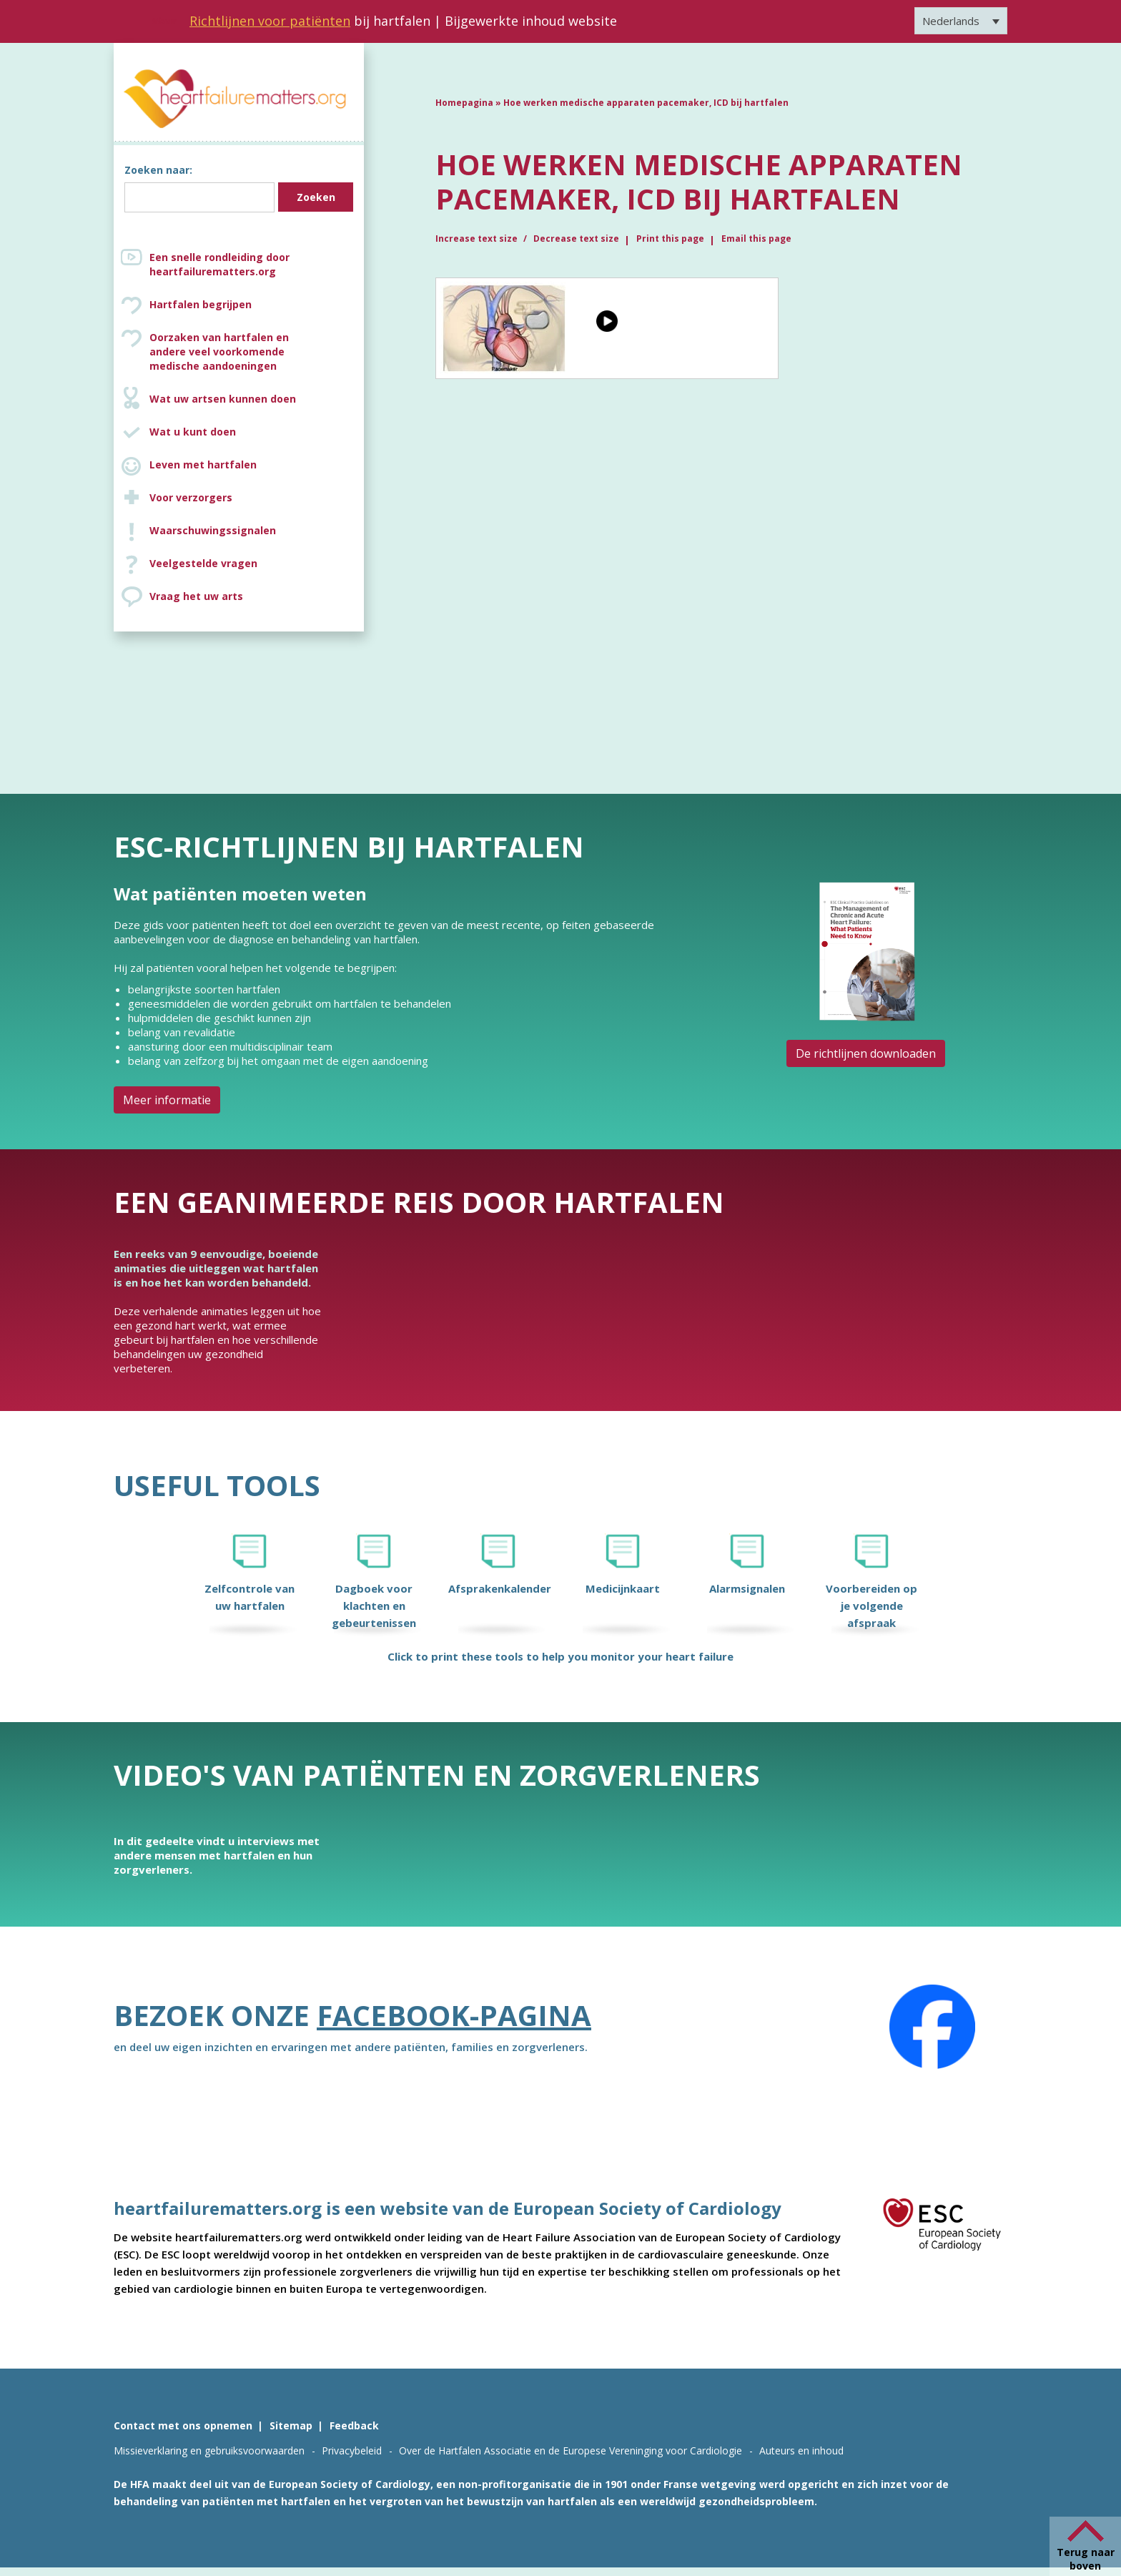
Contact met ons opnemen (183, 2425)
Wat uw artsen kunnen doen (222, 398)
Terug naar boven (1086, 2558)
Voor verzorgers (190, 497)
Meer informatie (167, 1100)
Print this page (670, 238)
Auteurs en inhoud (801, 2450)
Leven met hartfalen (203, 464)
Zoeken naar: (158, 170)
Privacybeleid (352, 2450)
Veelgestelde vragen (203, 563)
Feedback (354, 2425)
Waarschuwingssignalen (212, 530)
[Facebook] (932, 2027)
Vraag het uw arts (196, 596)
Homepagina (464, 103)
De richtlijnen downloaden (866, 1053)
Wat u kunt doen (192, 431)
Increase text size (477, 238)
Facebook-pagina (454, 2015)
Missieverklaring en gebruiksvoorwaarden (209, 2450)
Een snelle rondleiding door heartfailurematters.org (219, 264)
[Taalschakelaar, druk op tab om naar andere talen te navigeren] (960, 20)
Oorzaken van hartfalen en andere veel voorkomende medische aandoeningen (253, 351)
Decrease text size (576, 238)
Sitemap (291, 2425)
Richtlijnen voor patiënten (269, 20)
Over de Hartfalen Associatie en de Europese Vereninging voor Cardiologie (570, 2450)
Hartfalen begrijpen (200, 304)
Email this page (756, 238)
